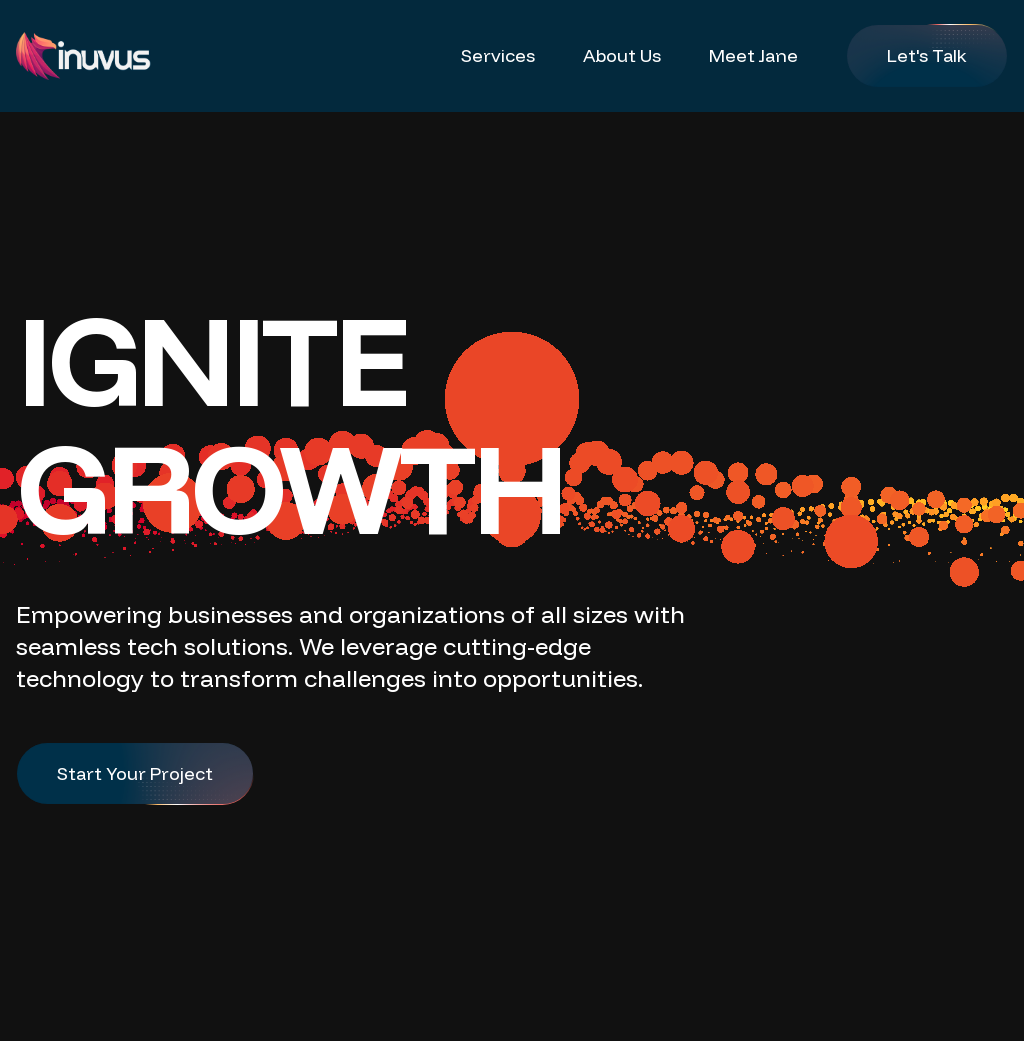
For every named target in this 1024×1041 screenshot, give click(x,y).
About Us (622, 55)
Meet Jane (753, 55)
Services (498, 55)
